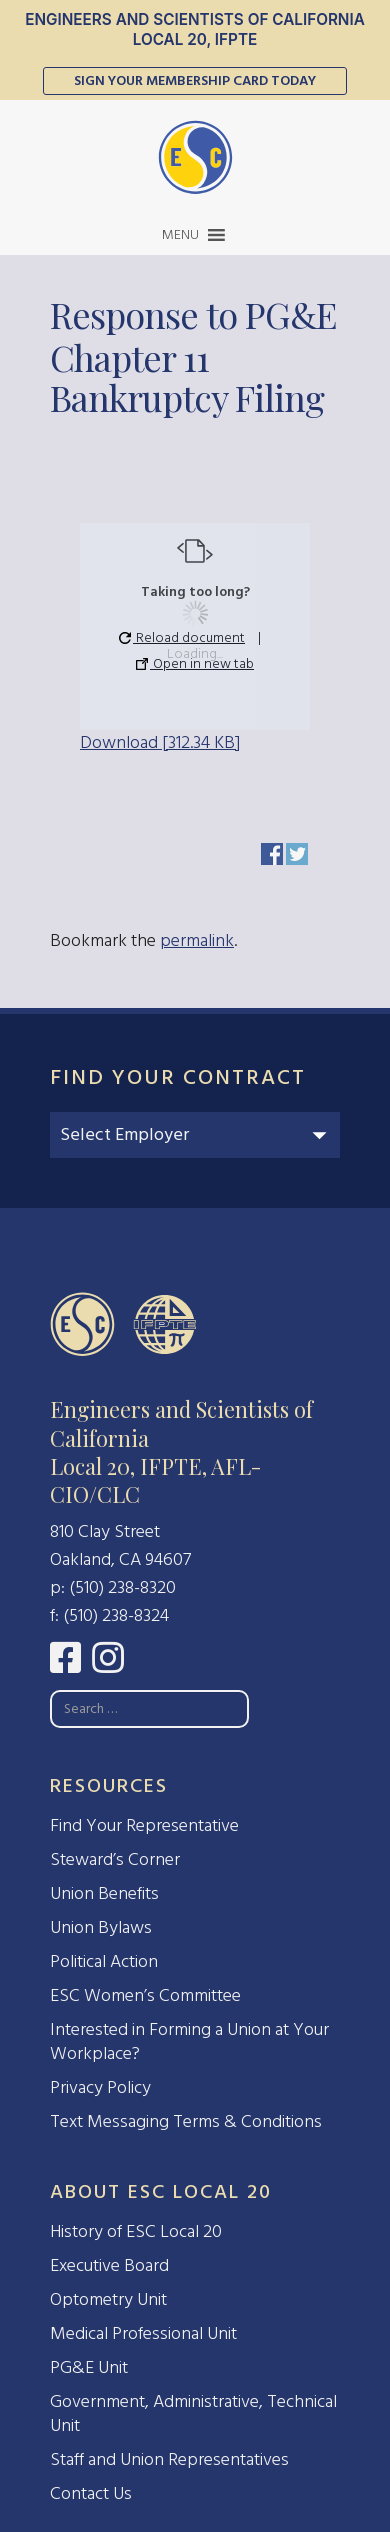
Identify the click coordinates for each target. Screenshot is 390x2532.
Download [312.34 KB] (160, 742)
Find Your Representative (144, 1825)
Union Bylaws (101, 1927)
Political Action (104, 1961)
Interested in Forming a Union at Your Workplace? (189, 2041)
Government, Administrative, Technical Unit (193, 2413)
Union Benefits (104, 1893)
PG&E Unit (89, 2367)
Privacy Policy (100, 2087)
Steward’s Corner (115, 1859)
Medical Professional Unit (143, 2333)
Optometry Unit (108, 2299)
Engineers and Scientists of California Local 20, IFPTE (195, 29)
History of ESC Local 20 (136, 2231)
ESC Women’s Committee (145, 1995)
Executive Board (109, 2265)
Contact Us (91, 2493)
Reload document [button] (182, 637)
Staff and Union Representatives (169, 2459)
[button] (180, 235)
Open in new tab (195, 663)
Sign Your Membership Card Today (195, 80)
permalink (197, 940)
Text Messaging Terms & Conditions (186, 2121)
